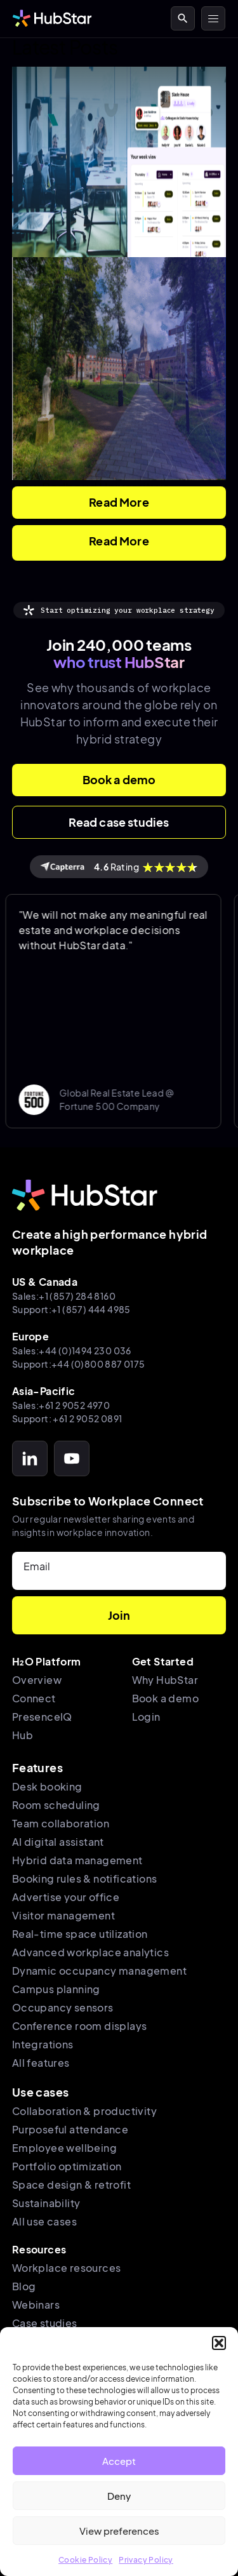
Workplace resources (66, 2267)
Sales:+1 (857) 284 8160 (64, 1296)
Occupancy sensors (63, 2007)
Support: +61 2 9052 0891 (67, 1418)
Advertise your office (65, 1897)
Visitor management (63, 1915)
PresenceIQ (42, 1716)
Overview (37, 1679)
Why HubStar (165, 1679)
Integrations (43, 2044)
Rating (119, 866)
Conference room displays (79, 2025)
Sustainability (46, 2203)
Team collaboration (60, 1823)
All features (41, 2062)
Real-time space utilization (80, 1933)
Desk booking (47, 1786)
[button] (219, 2343)
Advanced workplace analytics (90, 1952)
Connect (34, 1698)
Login (146, 1716)
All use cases (44, 2221)
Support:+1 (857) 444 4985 (71, 1309)
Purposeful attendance (70, 2129)
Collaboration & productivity (84, 2111)
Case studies (44, 2323)
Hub (22, 1735)
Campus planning (56, 1989)
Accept (119, 2461)
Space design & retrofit (71, 2184)
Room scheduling (56, 1805)
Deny (119, 2496)
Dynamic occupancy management (99, 1970)
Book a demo (165, 1698)
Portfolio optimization (67, 2166)
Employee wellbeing (64, 2147)
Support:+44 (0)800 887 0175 (78, 1364)
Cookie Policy (85, 2560)
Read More (119, 502)
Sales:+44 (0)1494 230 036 (71, 1350)
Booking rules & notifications (84, 1878)
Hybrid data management (77, 1860)
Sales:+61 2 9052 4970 (61, 1405)
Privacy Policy (146, 2560)
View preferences (119, 2531)
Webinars (36, 2304)
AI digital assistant (58, 1841)
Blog (24, 2286)
